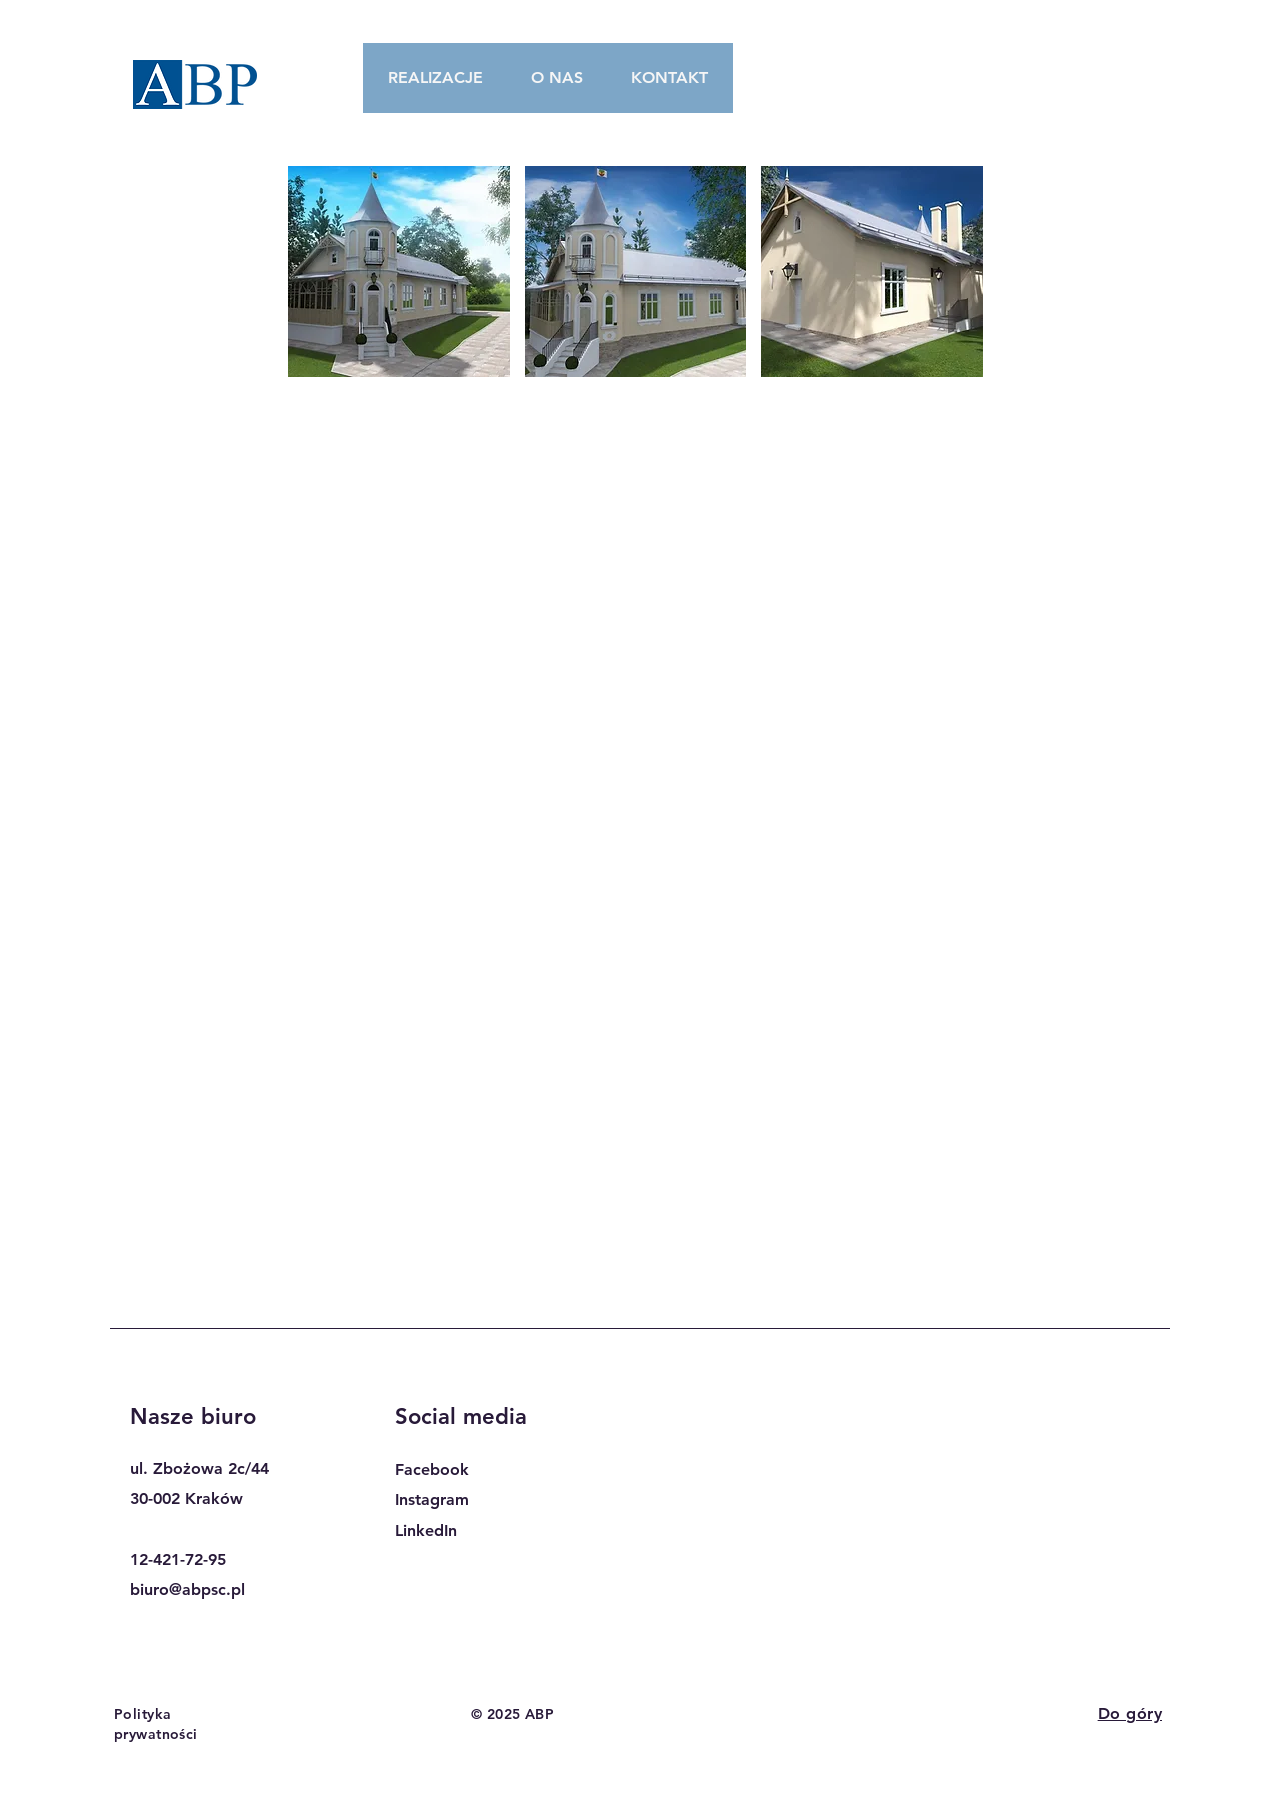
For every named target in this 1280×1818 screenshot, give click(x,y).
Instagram (432, 1499)
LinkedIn (426, 1530)
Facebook (432, 1469)
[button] (399, 271)
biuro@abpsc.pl (187, 1589)
